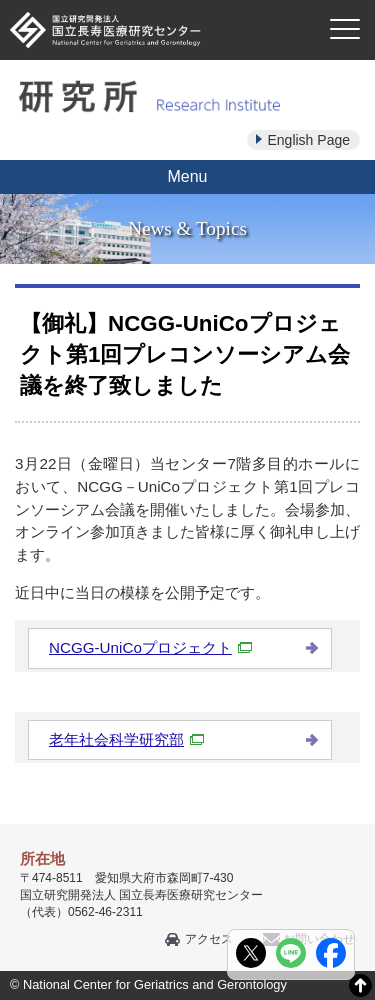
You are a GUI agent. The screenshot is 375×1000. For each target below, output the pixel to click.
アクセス (209, 939)
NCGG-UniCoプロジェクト (150, 647)
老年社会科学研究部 (126, 739)
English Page (308, 140)
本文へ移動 (146, 0)
